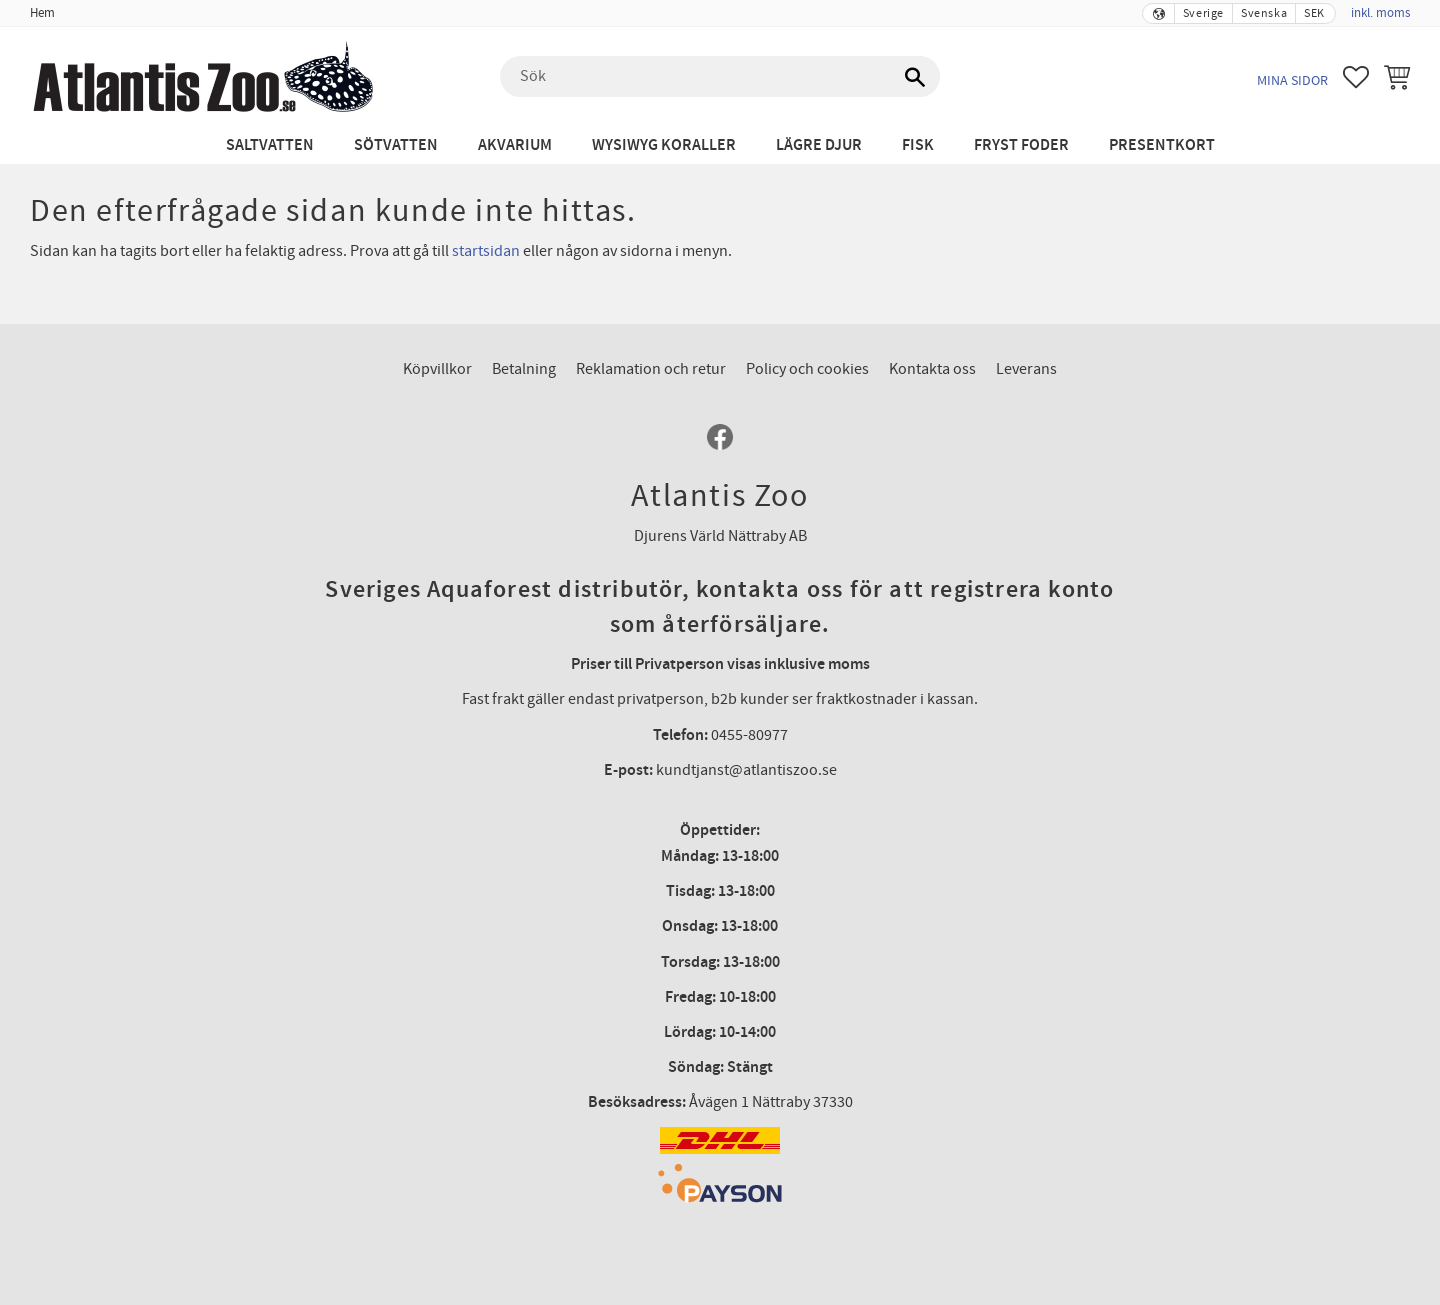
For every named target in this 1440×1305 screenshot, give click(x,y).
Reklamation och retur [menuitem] (651, 369)
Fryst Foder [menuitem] (1021, 145)
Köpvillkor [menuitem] (437, 369)
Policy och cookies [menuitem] (807, 369)
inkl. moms (1380, 13)
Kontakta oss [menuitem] (932, 369)
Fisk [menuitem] (918, 145)
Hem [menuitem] (42, 13)
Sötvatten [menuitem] (396, 145)
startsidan (486, 251)
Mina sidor (1292, 80)
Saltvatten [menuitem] (270, 145)
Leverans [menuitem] (1026, 369)
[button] (1356, 77)
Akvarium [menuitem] (515, 145)
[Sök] (915, 77)
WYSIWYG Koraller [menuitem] (664, 145)
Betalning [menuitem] (524, 369)
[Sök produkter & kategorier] (720, 77)
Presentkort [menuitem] (1162, 145)
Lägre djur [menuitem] (819, 145)
